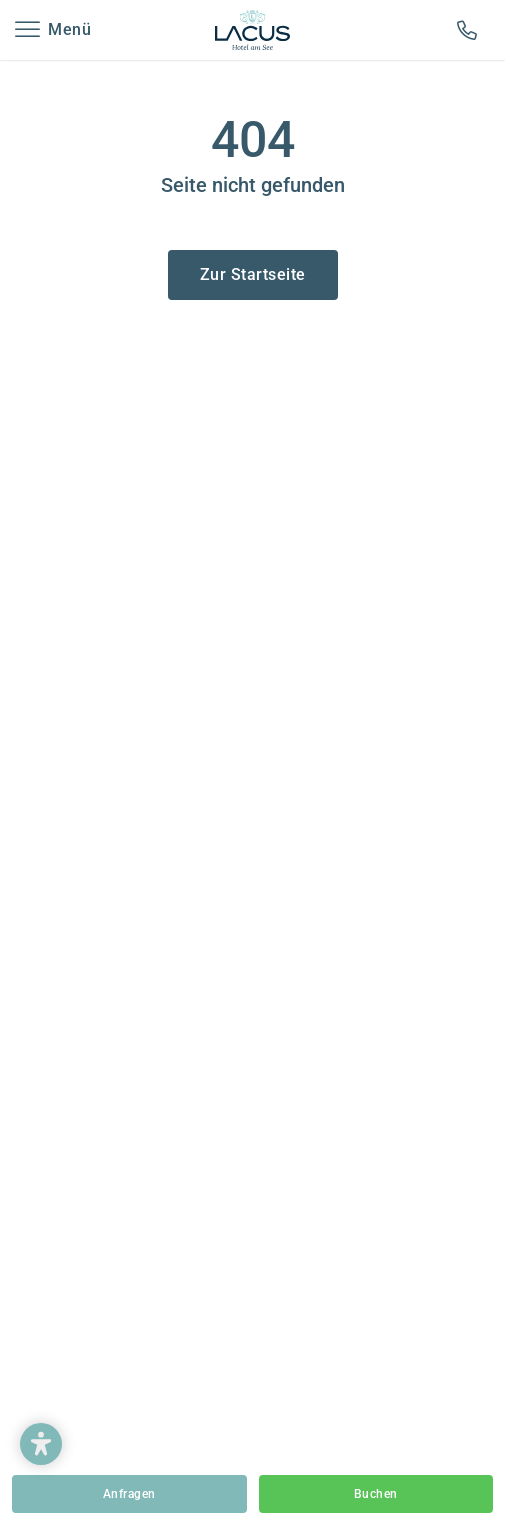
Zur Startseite (253, 274)
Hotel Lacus (253, 30)
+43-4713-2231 (471, 30)
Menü (69, 29)
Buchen (376, 1494)
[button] (41, 1444)
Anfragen (129, 1494)
